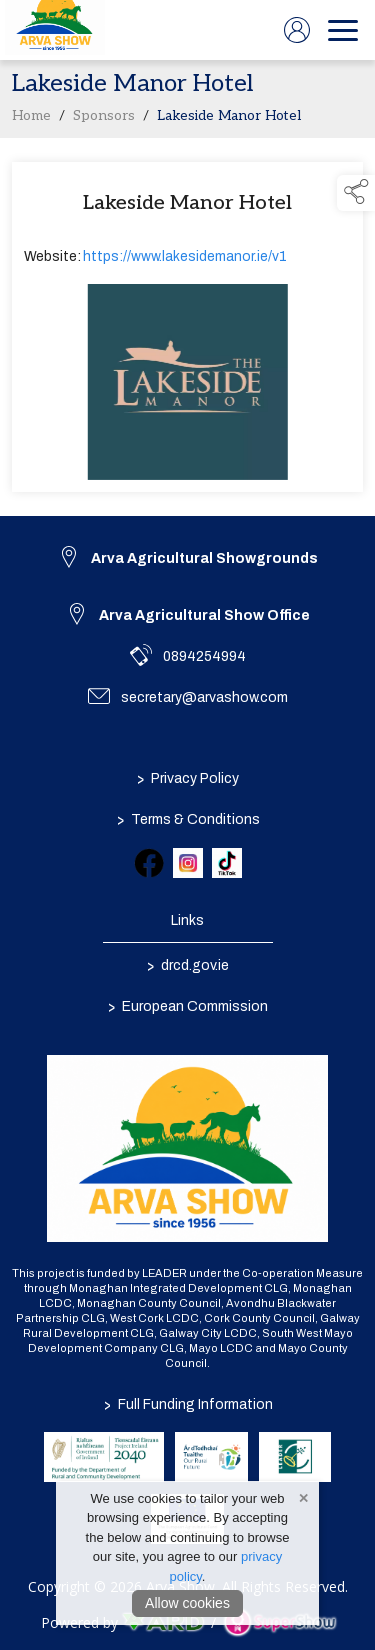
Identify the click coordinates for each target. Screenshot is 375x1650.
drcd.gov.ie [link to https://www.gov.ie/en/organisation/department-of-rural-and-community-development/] (188, 965)
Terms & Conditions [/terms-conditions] (187, 819)
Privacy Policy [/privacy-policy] (188, 778)
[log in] (297, 30)
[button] (356, 193)
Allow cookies (187, 1603)
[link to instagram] (188, 863)
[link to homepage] (55, 30)
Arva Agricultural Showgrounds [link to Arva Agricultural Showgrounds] (204, 558)
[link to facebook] (149, 863)
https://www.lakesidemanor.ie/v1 (185, 260)
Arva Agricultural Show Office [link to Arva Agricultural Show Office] (204, 615)
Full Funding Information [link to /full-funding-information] (187, 1404)
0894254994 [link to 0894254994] (204, 656)
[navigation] (343, 30)
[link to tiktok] (227, 863)
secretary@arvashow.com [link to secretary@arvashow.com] (204, 697)
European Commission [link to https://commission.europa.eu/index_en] (188, 1006)
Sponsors (104, 120)
